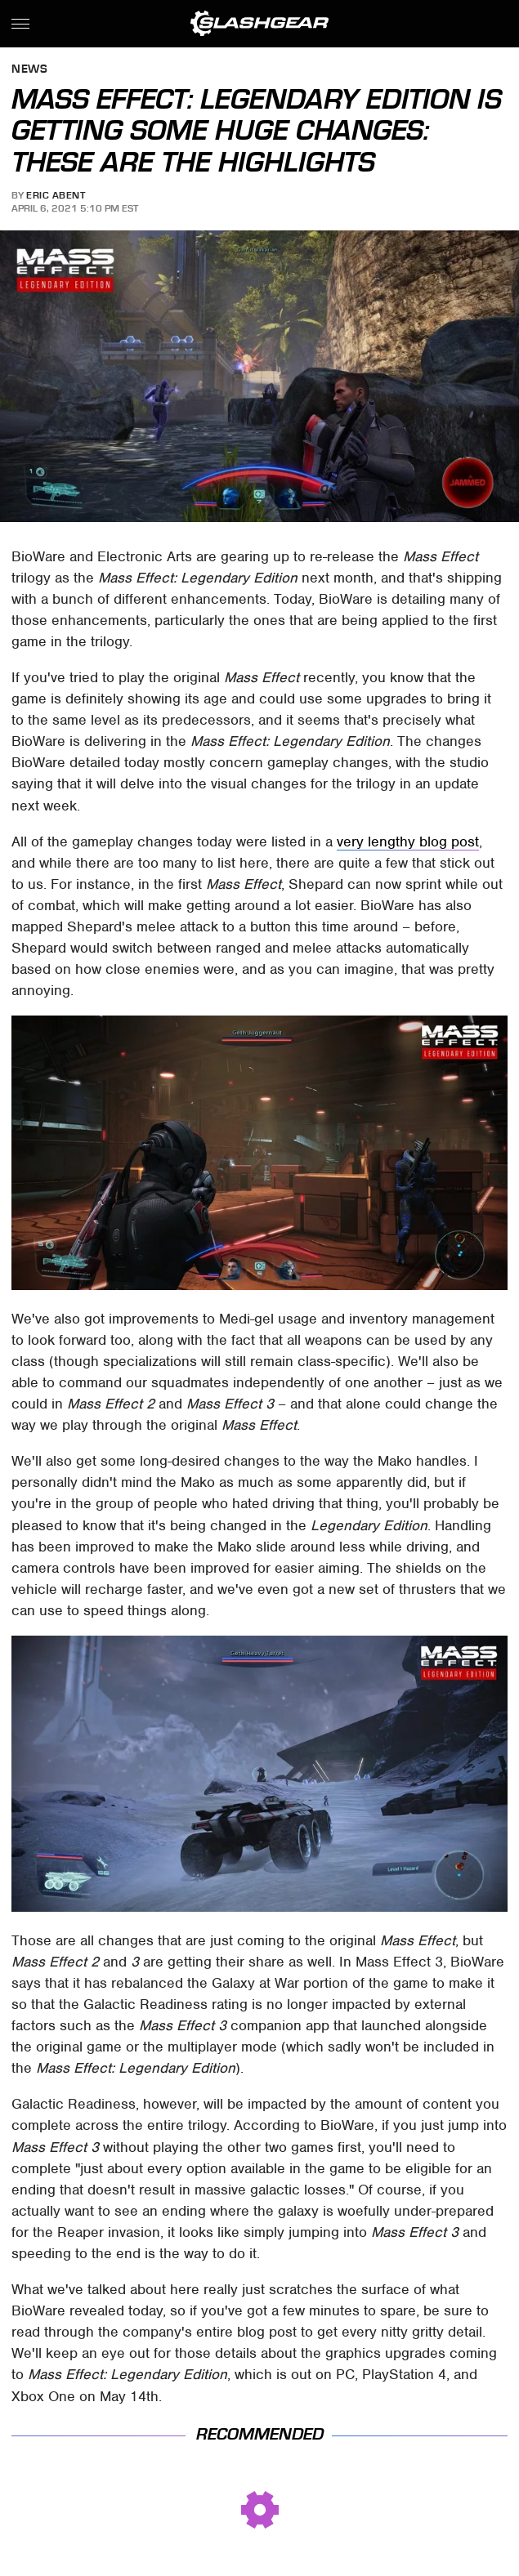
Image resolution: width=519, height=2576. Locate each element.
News (29, 70)
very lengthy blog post (408, 841)
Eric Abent (55, 195)
